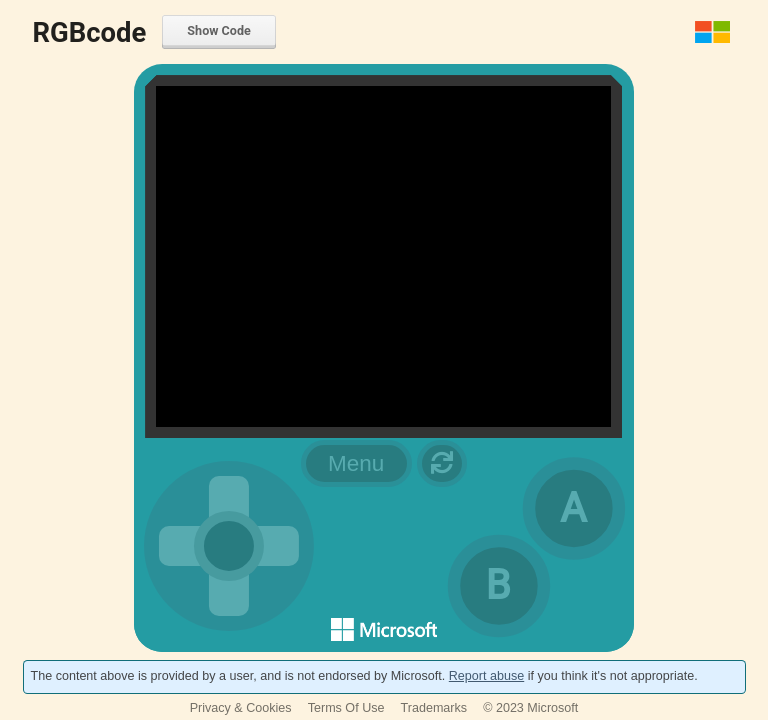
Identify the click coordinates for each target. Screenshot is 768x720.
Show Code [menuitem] (218, 30)
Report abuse (486, 676)
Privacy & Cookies (241, 708)
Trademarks (434, 708)
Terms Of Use (346, 708)
